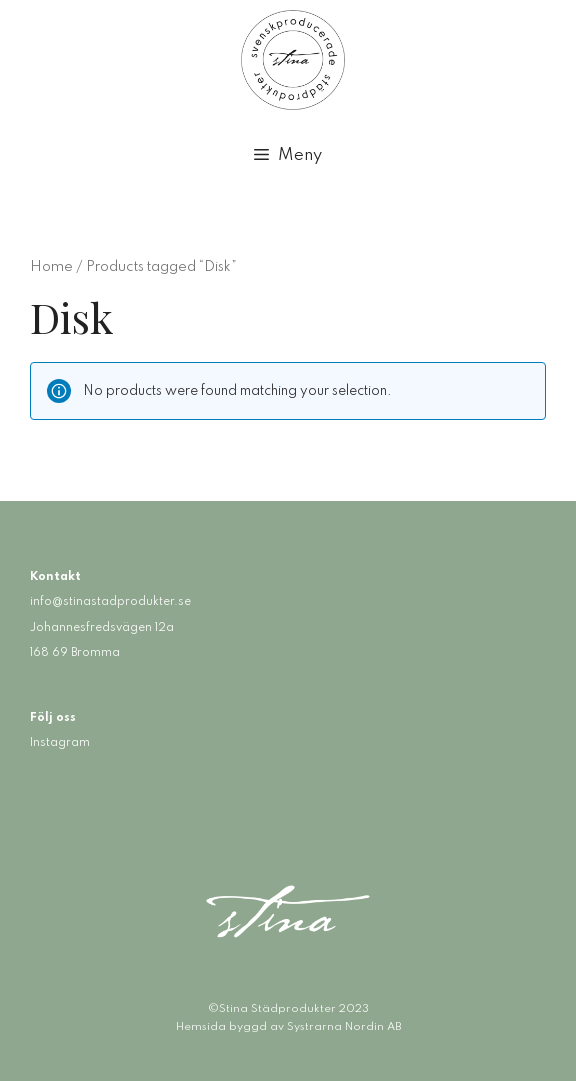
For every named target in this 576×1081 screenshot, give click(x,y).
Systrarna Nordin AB (344, 1027)
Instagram (60, 743)
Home (51, 267)
